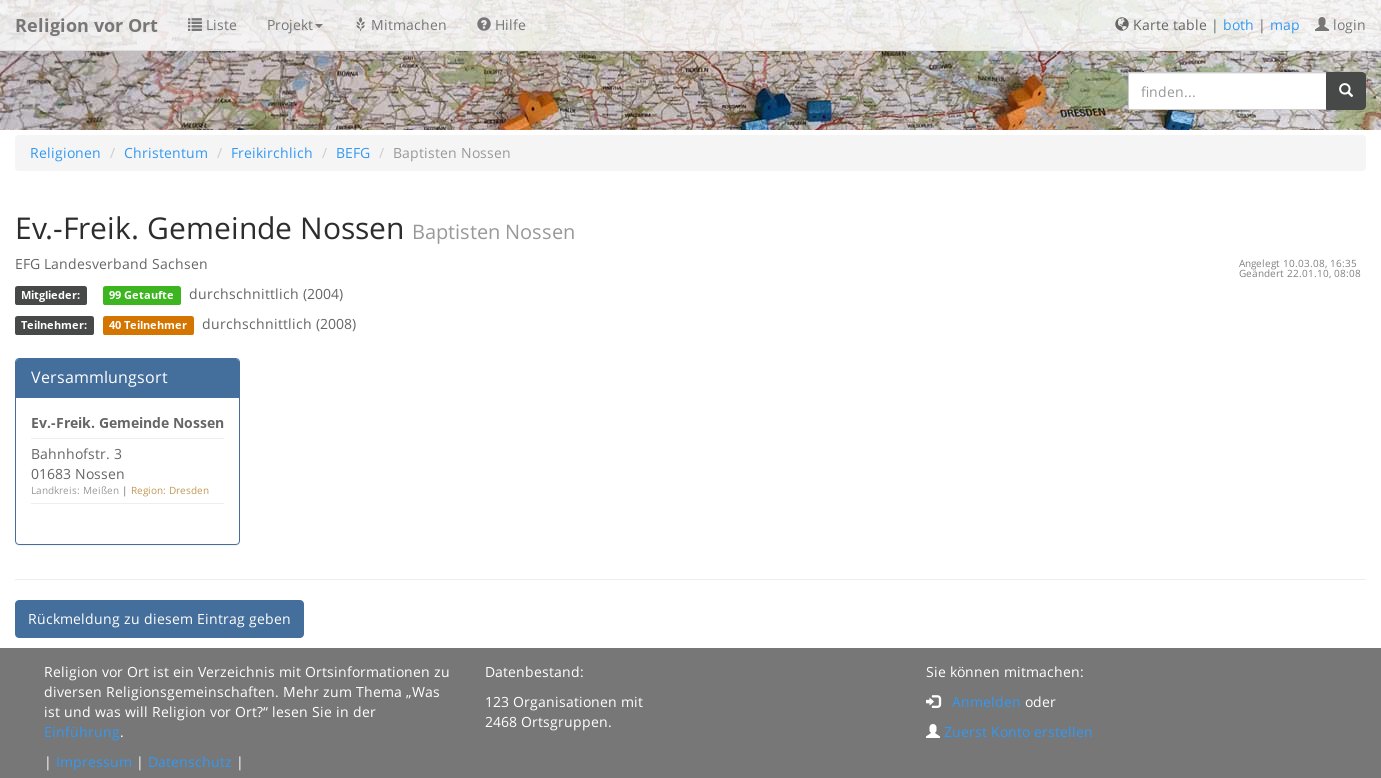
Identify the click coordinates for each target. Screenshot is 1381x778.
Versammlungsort (99, 377)
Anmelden (986, 701)
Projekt (295, 24)
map (1285, 24)
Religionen (65, 152)
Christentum (166, 152)
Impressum (94, 761)
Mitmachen (400, 24)
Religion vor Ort (86, 25)
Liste (212, 24)
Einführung (82, 731)
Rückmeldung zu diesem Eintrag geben (159, 618)
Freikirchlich (272, 152)
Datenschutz (190, 761)
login (1340, 24)
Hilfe (501, 24)
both (1238, 24)
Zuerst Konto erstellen (1018, 731)
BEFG (353, 152)
